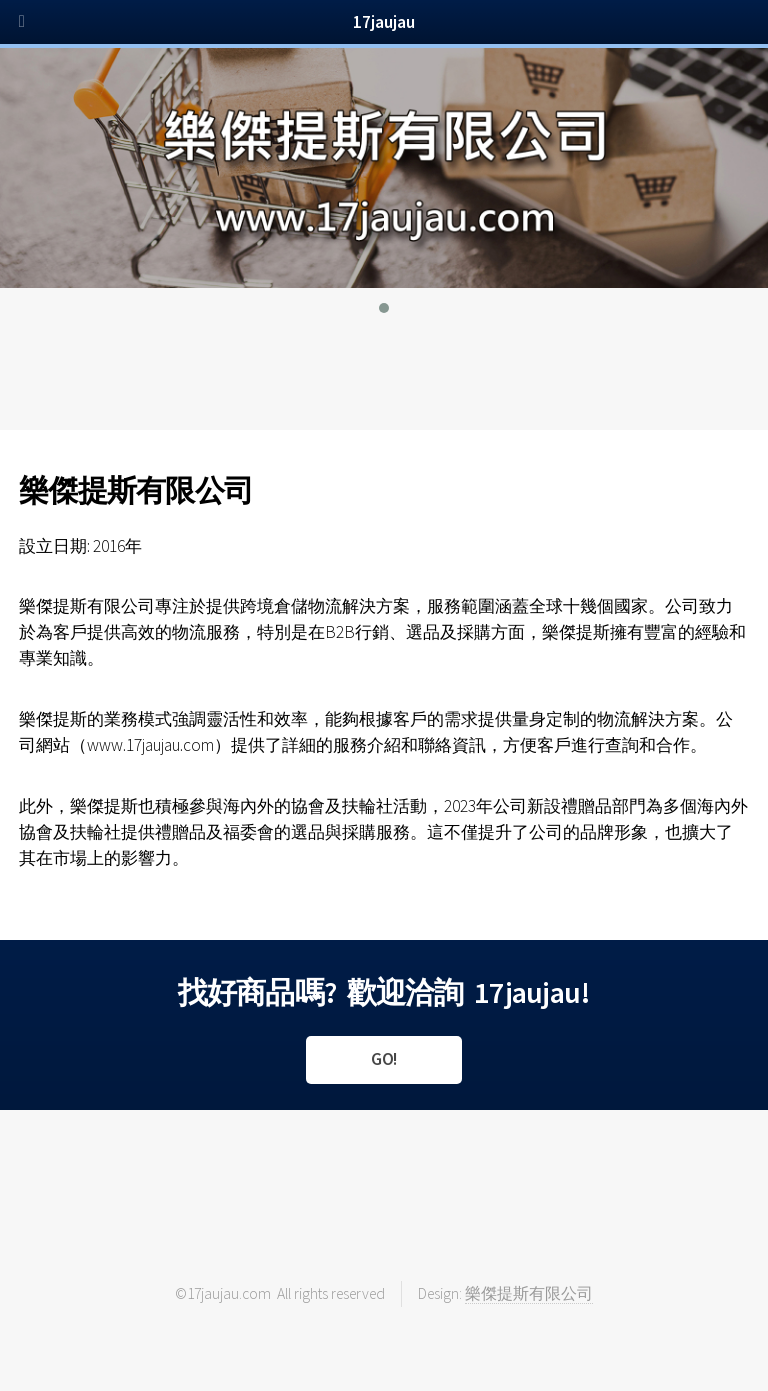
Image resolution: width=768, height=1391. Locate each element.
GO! (384, 1059)
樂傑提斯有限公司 (529, 1293)
